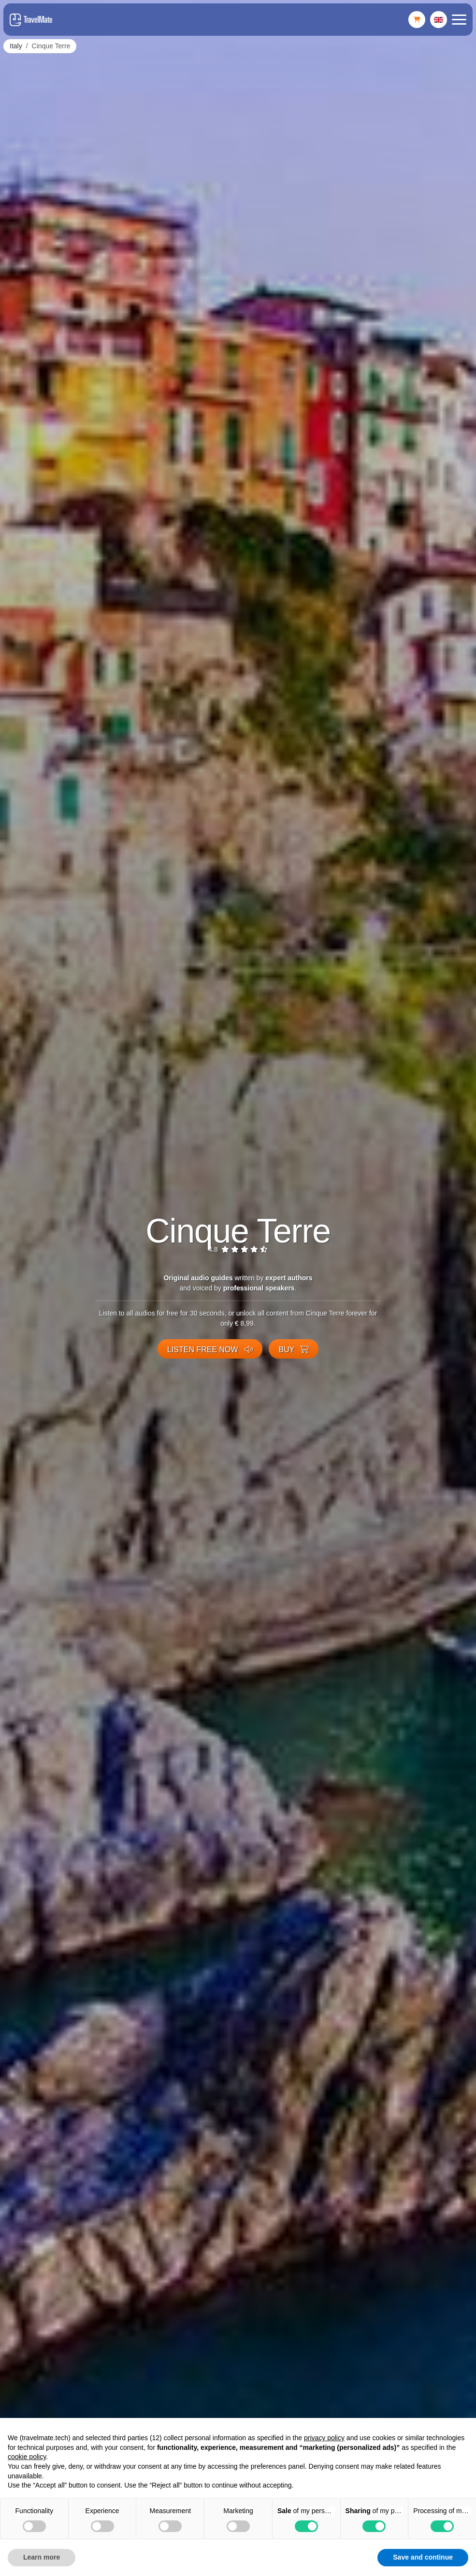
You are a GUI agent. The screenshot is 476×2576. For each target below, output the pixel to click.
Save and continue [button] (423, 2557)
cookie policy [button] (27, 2456)
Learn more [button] (41, 2557)
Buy (293, 1350)
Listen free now (210, 1350)
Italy (16, 46)
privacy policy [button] (324, 2438)
